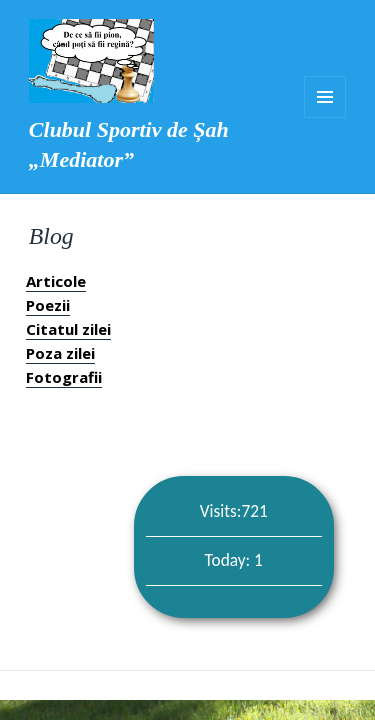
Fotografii (64, 377)
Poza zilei (60, 353)
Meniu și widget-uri (325, 97)
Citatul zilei (68, 329)
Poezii (48, 305)
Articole (56, 281)
